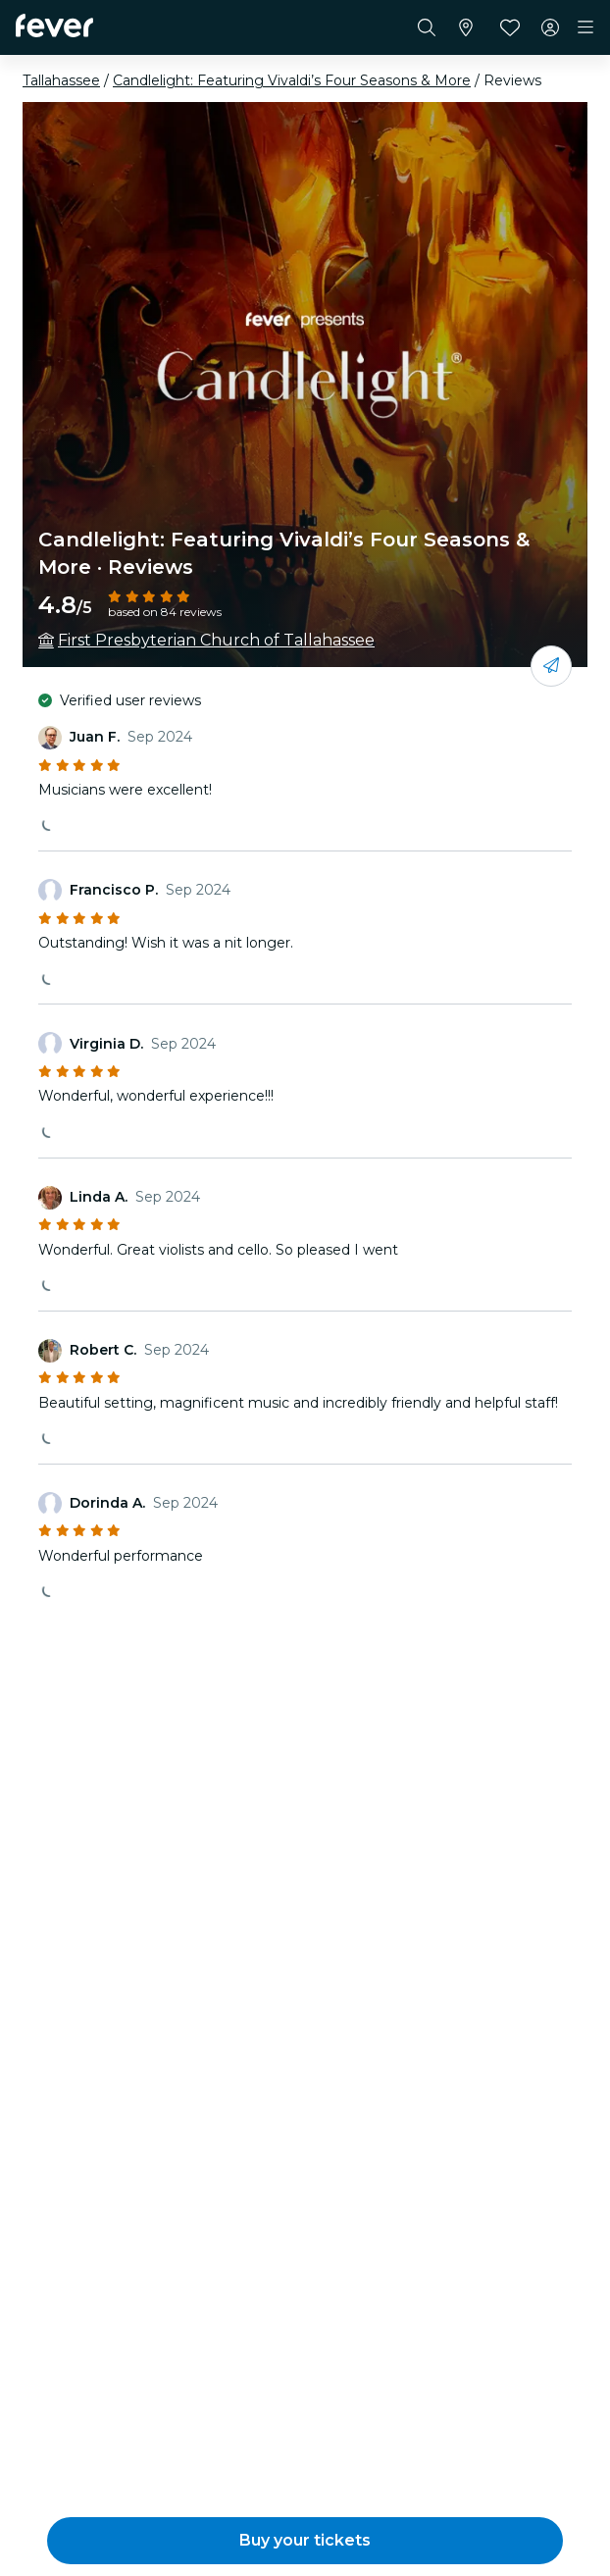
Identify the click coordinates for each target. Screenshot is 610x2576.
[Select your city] (466, 27)
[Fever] (54, 25)
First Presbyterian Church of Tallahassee (216, 640)
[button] (305, 2540)
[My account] (550, 27)
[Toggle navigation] (585, 27)
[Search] (426, 27)
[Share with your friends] (551, 666)
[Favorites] (510, 27)
